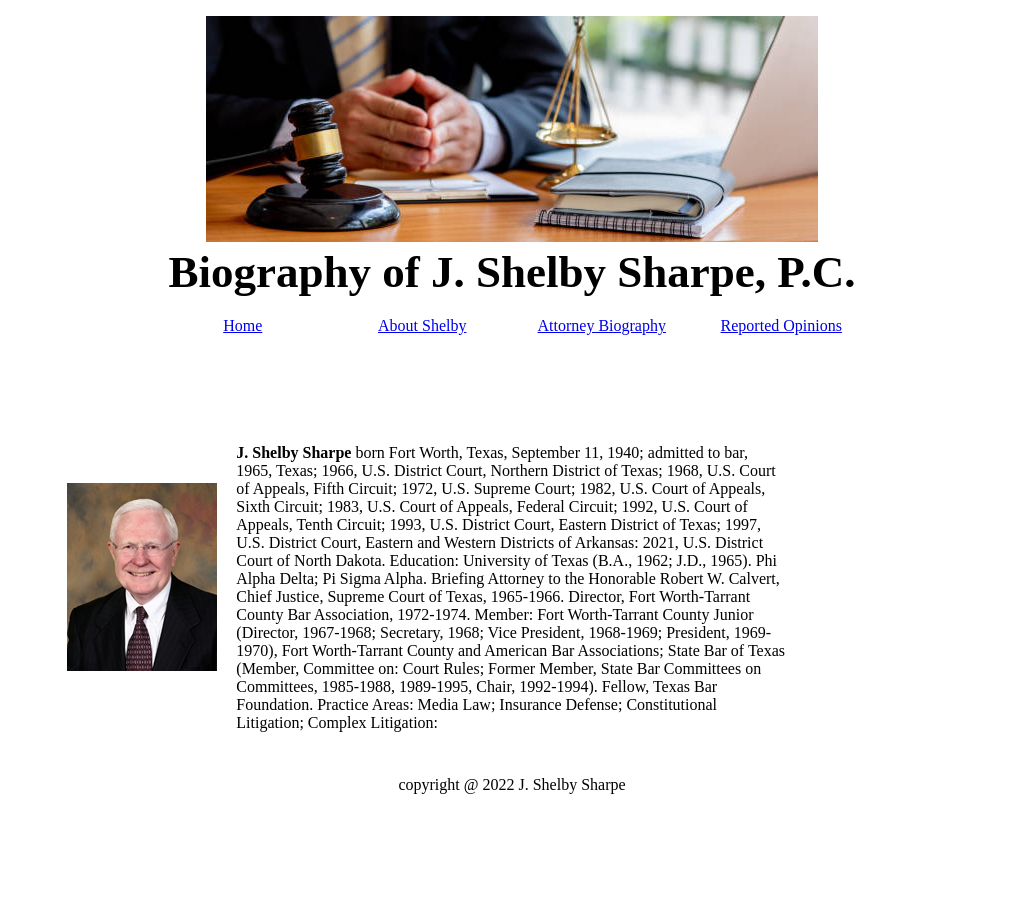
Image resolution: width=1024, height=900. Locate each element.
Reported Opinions (781, 325)
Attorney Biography (602, 325)
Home (242, 325)
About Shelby (422, 325)
